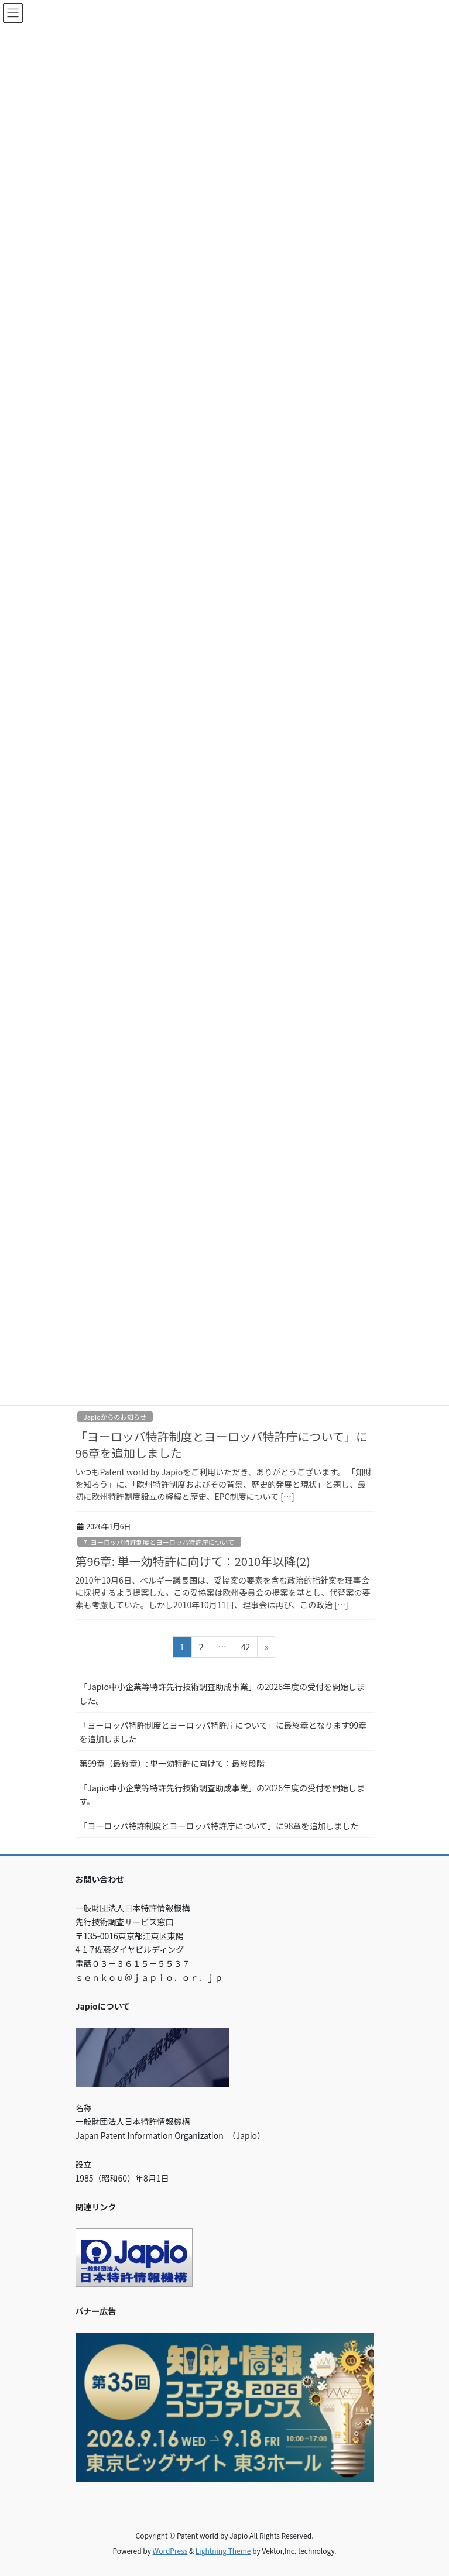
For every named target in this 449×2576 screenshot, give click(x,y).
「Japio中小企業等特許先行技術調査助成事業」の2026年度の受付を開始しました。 (222, 1693)
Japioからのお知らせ (115, 1416)
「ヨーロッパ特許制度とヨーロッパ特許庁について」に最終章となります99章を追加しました (223, 1731)
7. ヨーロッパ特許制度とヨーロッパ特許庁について (159, 1542)
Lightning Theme (223, 2551)
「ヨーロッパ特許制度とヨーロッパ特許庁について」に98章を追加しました (219, 1826)
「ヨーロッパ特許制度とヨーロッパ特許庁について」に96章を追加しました (222, 1444)
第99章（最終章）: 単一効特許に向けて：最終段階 (172, 1763)
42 (246, 1649)
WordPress (170, 2551)
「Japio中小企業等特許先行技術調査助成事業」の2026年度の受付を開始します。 (222, 1794)
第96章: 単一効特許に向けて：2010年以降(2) (193, 1561)
